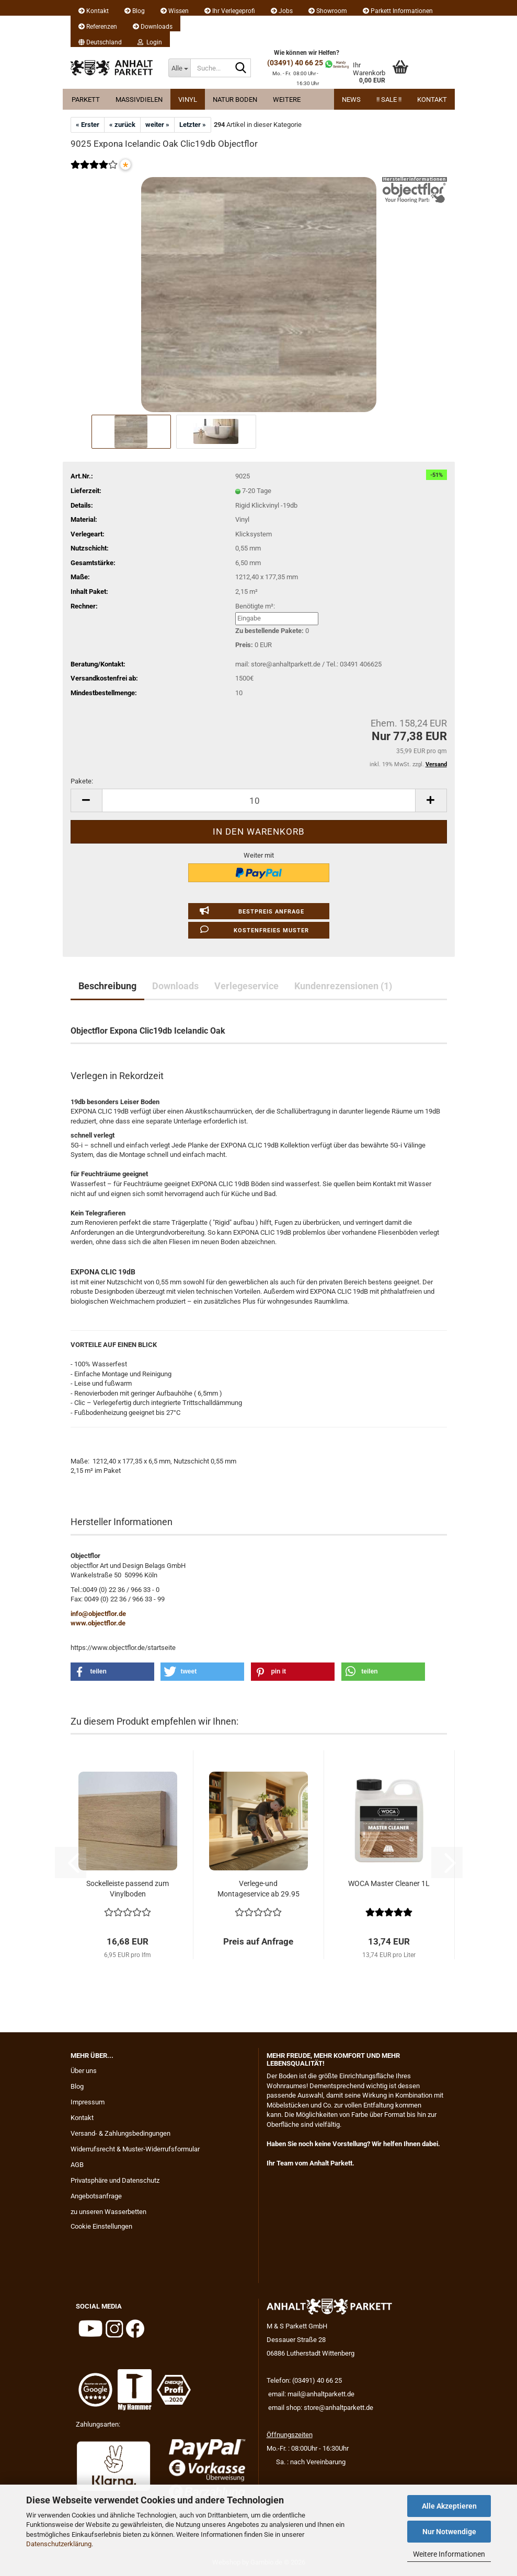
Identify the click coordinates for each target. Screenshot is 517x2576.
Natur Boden (235, 99)
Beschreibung (107, 985)
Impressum (88, 2102)
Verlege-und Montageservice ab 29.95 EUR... (258, 1889)
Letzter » (192, 124)
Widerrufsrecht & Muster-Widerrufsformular (135, 2149)
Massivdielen (139, 99)
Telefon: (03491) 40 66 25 (304, 2380)
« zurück (122, 124)
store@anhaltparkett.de (338, 2407)
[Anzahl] (259, 800)
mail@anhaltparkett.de (321, 2394)
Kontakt (93, 11)
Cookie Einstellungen (101, 2226)
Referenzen (97, 26)
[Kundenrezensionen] (94, 171)
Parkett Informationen (398, 11)
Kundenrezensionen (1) (343, 985)
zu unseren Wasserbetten (108, 2212)
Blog (134, 11)
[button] (100, 39)
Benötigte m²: (255, 606)
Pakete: (82, 781)
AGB (77, 2165)
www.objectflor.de (98, 1623)
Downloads (153, 26)
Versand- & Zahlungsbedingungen (120, 2133)
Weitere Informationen (449, 2554)
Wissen (174, 11)
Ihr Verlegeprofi (229, 11)
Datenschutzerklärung (58, 2544)
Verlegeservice (246, 985)
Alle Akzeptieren (449, 2506)
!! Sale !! (388, 99)
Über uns (84, 2071)
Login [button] (149, 42)
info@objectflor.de (98, 1614)
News (351, 99)
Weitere (287, 99)
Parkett (86, 99)
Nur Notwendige (449, 2531)
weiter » (157, 124)
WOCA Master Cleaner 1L (389, 1883)
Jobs (282, 11)
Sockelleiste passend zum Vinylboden (127, 1888)
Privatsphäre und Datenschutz (115, 2180)
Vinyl (187, 99)
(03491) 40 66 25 (295, 62)
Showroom (327, 11)
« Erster (87, 124)
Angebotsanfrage (96, 2196)
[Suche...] (179, 67)
